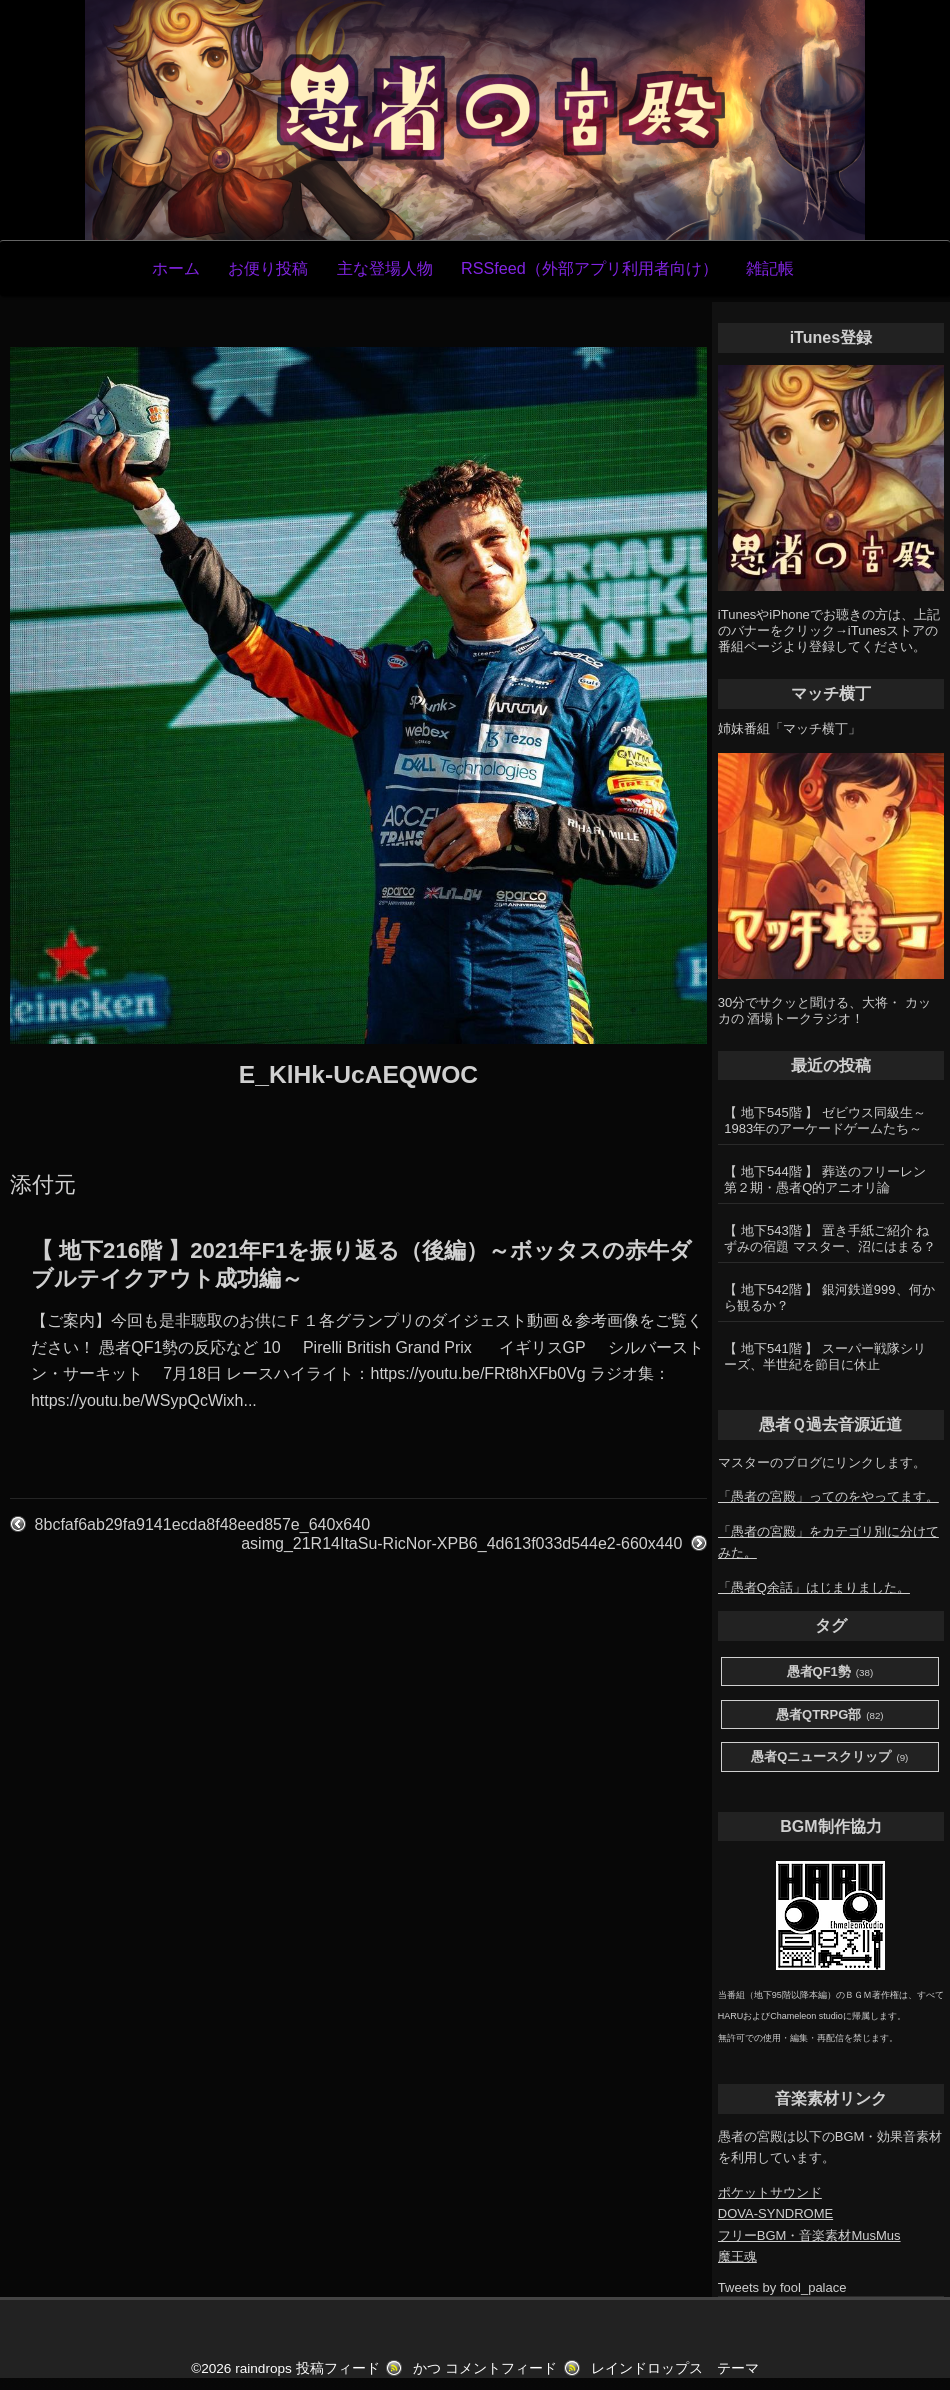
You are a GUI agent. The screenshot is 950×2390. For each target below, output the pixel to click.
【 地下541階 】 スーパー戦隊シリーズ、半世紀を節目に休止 (825, 1356)
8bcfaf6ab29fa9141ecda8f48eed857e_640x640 (202, 1524)
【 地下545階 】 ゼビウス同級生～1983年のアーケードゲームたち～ (825, 1120)
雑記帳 (770, 268)
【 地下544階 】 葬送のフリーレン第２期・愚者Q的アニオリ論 (825, 1179)
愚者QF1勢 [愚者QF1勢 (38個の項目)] (830, 1672)
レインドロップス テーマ (675, 2368)
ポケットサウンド (770, 2192)
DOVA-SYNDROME (775, 2213)
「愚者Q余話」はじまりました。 (814, 1587)
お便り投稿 (268, 268)
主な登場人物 (385, 268)
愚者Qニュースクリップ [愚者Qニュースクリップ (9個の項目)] (829, 1757)
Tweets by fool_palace (782, 2287)
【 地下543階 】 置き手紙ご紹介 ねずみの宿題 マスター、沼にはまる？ (830, 1238)
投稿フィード (338, 2368)
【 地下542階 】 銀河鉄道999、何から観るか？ (829, 1297)
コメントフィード (501, 2368)
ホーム (176, 268)
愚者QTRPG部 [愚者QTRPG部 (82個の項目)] (830, 1715)
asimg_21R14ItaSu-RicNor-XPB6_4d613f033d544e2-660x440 (461, 1543)
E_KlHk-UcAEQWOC (358, 1074)
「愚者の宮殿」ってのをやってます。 (828, 1496)
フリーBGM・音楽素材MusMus (809, 2235)
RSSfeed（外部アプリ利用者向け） (589, 268)
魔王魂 (737, 2256)
